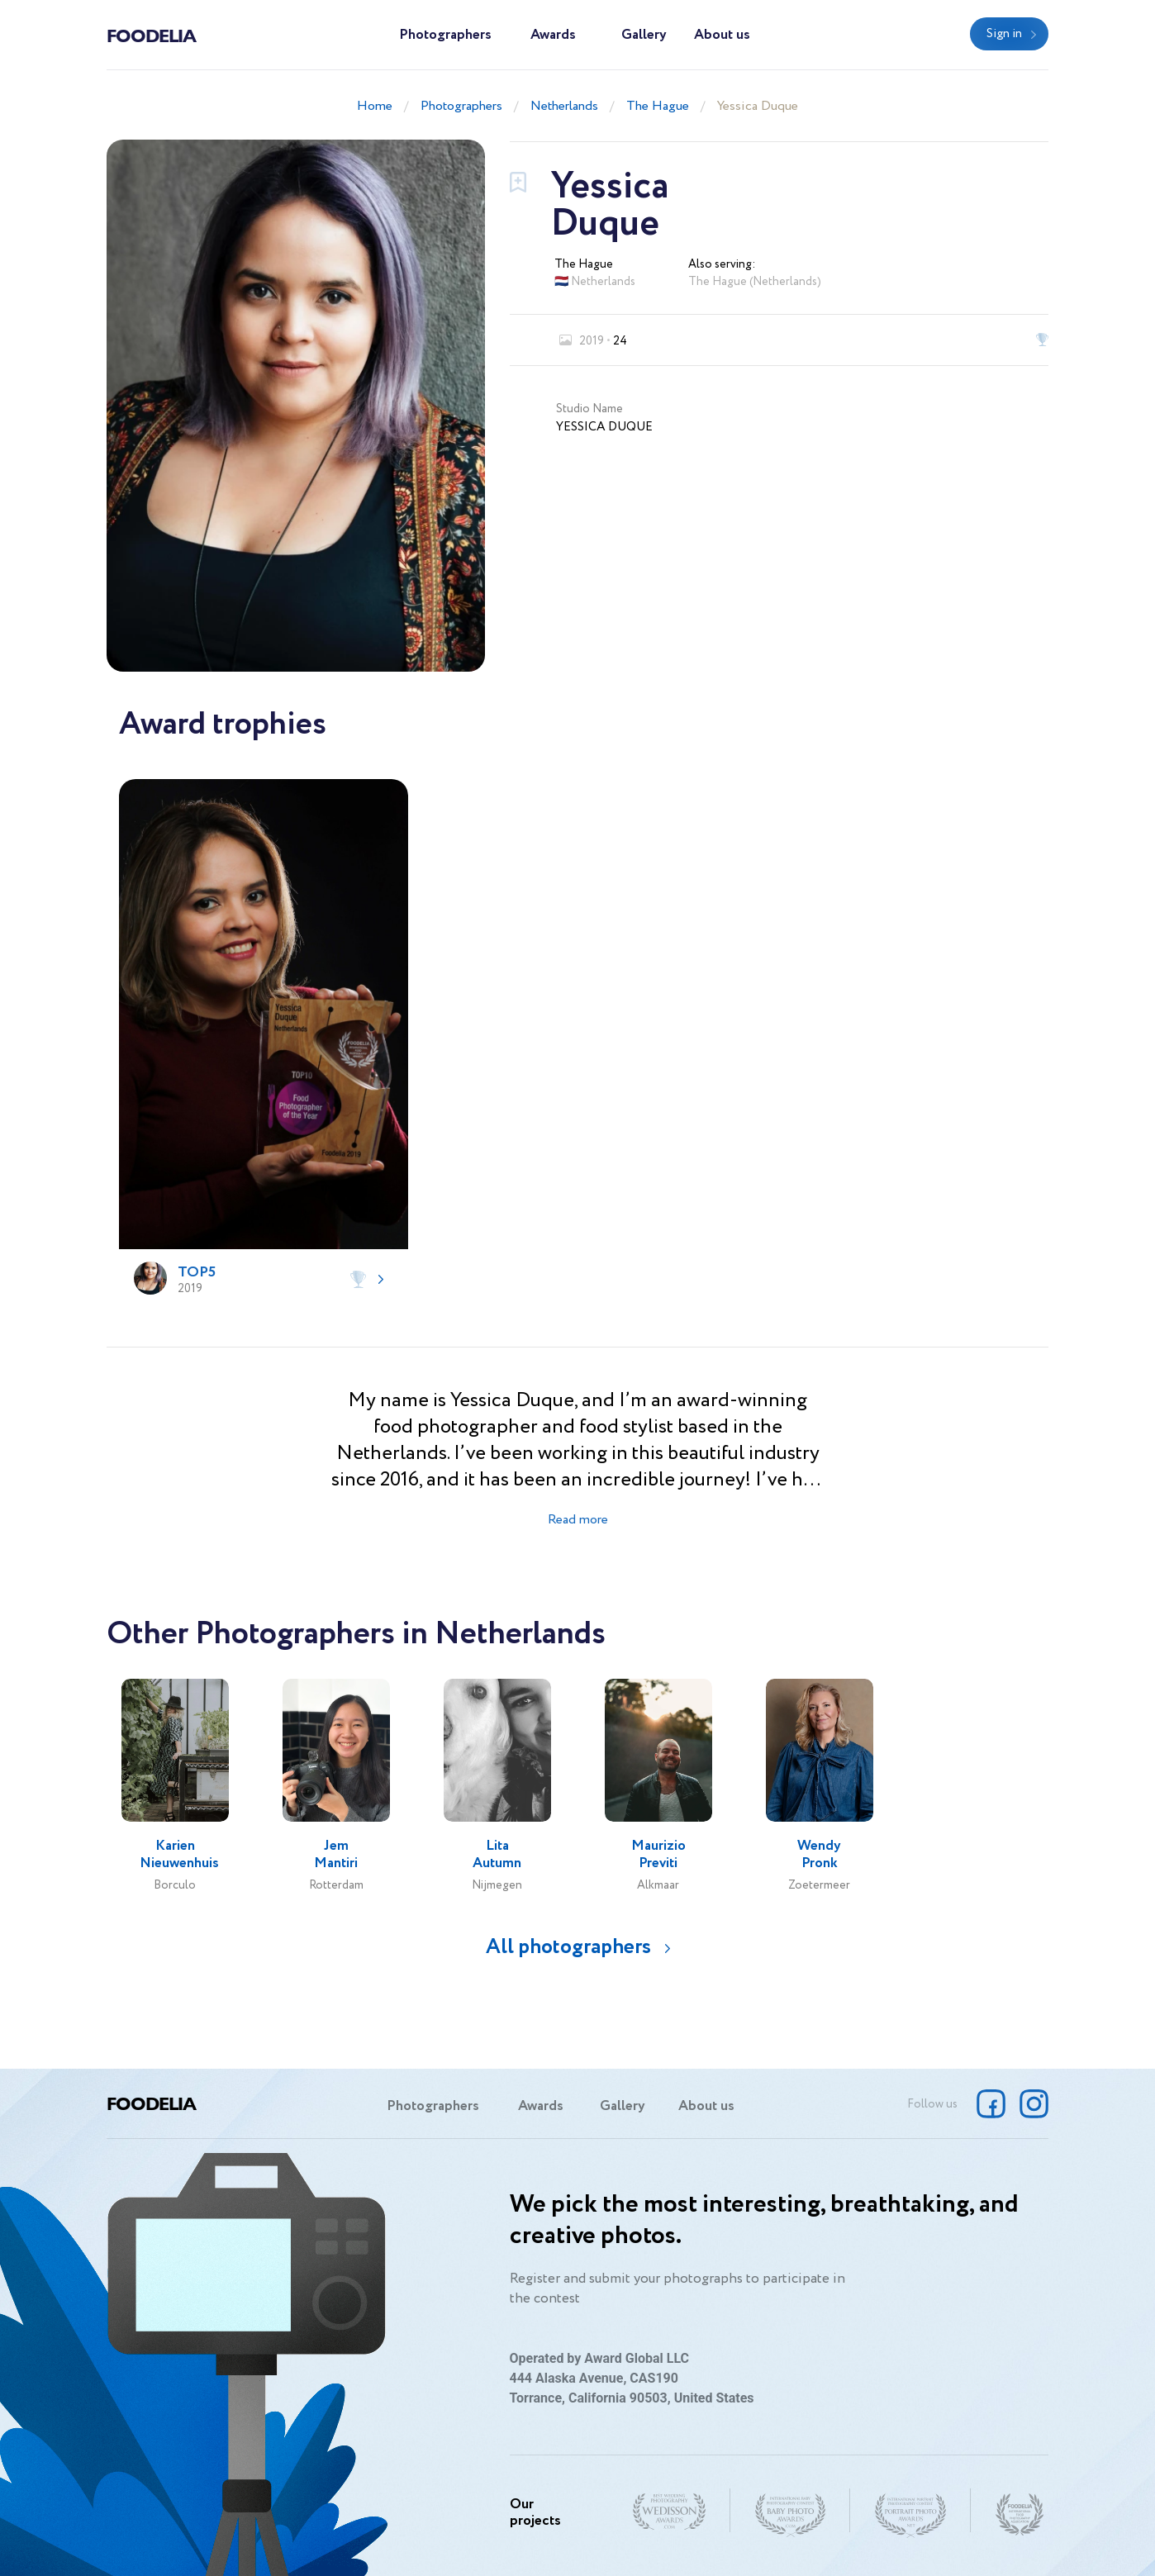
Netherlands (564, 106)
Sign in (1004, 34)
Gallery (644, 35)
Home (374, 106)
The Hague (657, 106)
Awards (553, 35)
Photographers (445, 35)
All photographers (568, 1947)
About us (722, 35)
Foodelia (151, 34)
